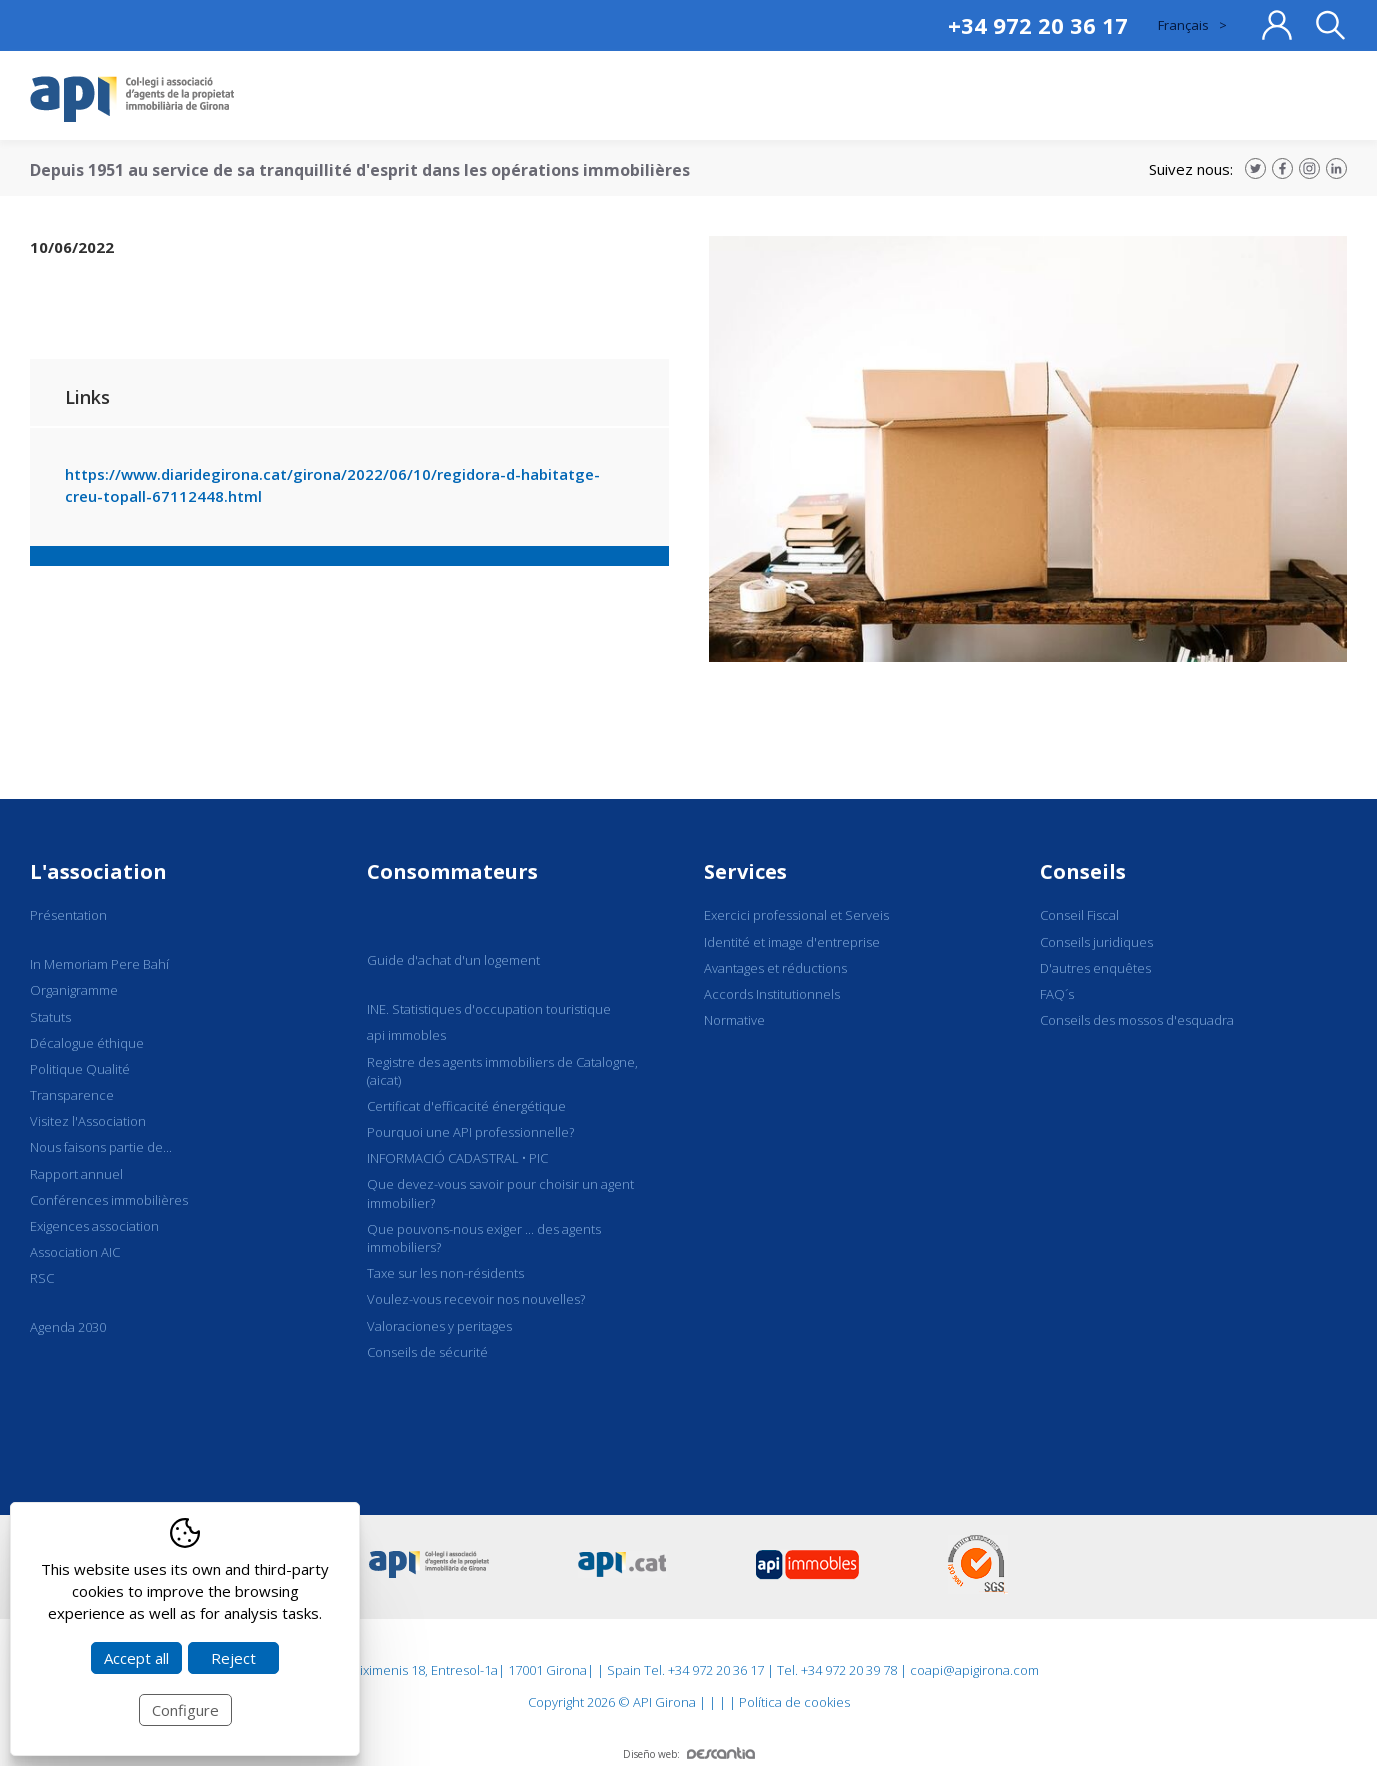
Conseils (1083, 871)
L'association (98, 871)
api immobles (406, 1035)
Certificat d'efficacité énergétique (466, 1106)
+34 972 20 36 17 (1038, 25)
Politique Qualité (80, 1069)
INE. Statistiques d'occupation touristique (489, 1009)
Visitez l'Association (88, 1121)
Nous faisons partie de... (101, 1147)
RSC (42, 1278)
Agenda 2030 (68, 1327)
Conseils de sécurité (427, 1352)
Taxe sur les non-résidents (445, 1273)
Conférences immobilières (109, 1200)
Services (745, 871)
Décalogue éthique (87, 1043)
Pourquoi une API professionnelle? (470, 1132)
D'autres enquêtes (1095, 968)
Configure (185, 1710)
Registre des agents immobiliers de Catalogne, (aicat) (502, 1071)
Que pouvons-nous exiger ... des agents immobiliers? (484, 1238)
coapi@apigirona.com (974, 1670)
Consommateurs (452, 871)
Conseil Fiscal (1079, 915)
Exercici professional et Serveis (796, 915)
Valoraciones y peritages (439, 1326)
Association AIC (75, 1252)
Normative (734, 1020)
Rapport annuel (76, 1174)
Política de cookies (794, 1702)
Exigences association (94, 1226)
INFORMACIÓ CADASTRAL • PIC (457, 1158)
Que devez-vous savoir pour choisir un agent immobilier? (500, 1193)
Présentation (68, 915)
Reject (233, 1658)
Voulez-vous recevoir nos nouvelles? (476, 1299)
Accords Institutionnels (772, 994)
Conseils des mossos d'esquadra (1137, 1020)
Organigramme (74, 990)
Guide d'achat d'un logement (453, 960)
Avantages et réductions (775, 968)
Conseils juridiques (1096, 942)
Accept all (136, 1658)
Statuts (50, 1017)
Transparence (72, 1095)
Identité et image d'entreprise (792, 942)
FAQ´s (1057, 994)
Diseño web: (689, 1754)
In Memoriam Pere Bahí (99, 964)
